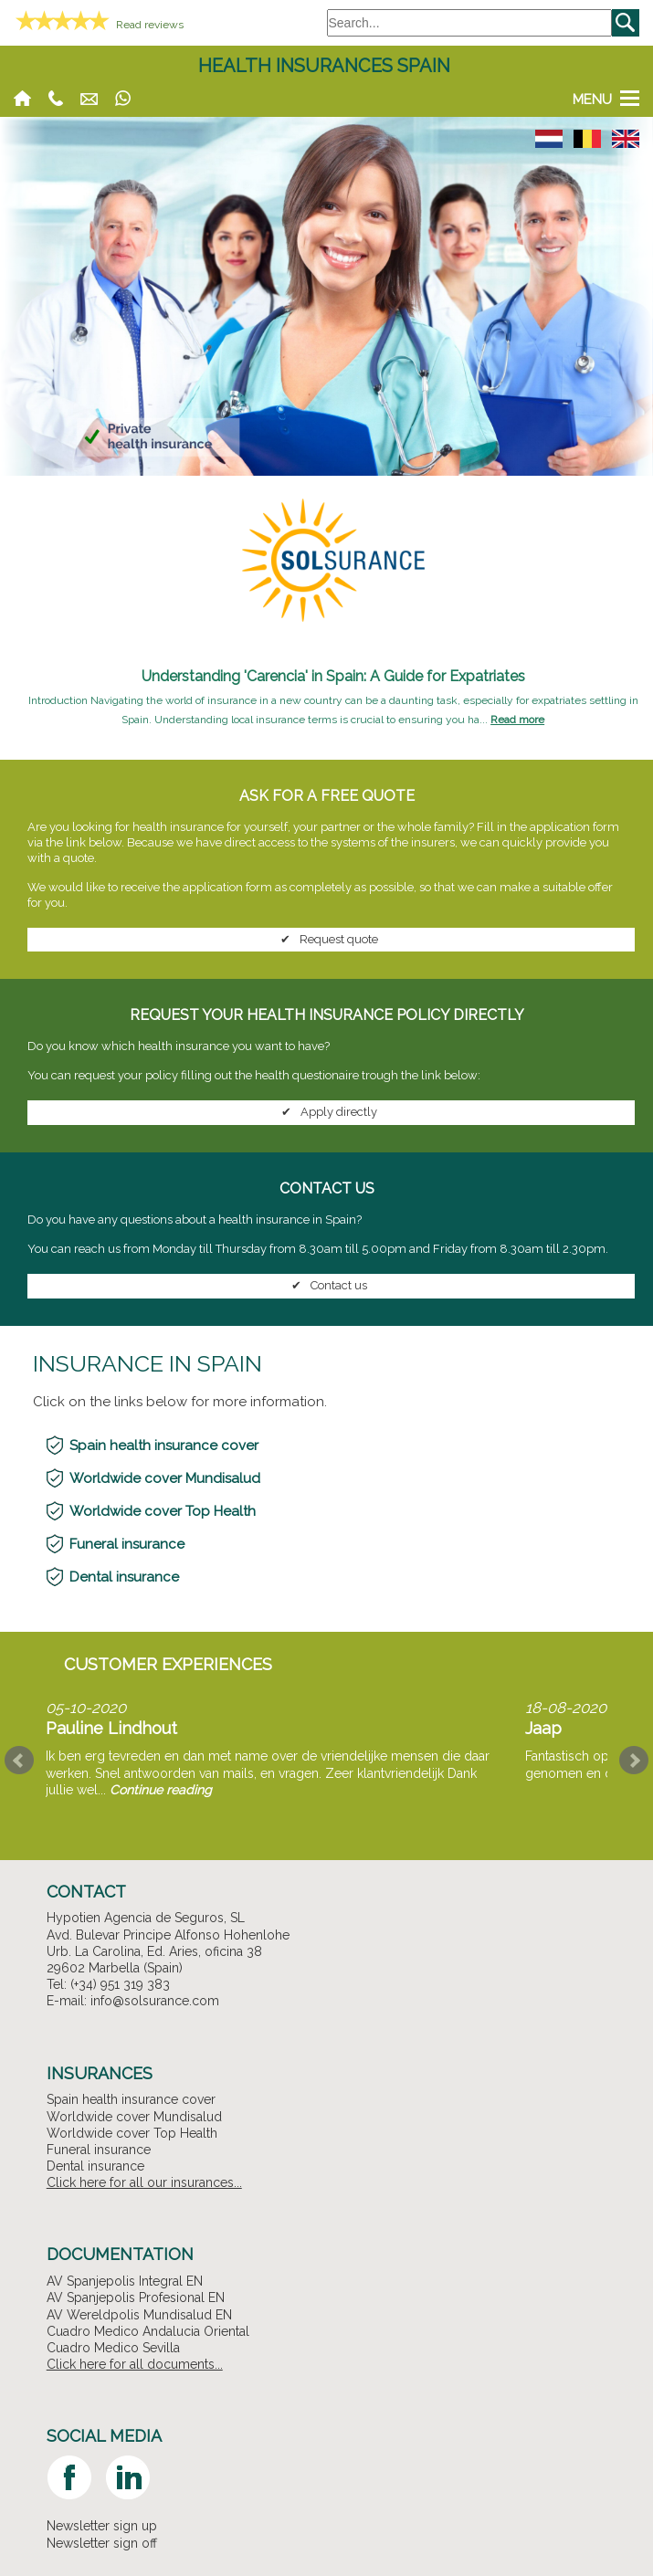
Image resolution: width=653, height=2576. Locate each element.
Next (633, 1760)
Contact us (327, 1286)
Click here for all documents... (135, 2364)
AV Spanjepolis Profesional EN (136, 2297)
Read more (517, 719)
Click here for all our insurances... (144, 2182)
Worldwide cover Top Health (162, 1511)
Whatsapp (123, 98)
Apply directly (327, 1112)
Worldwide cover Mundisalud (164, 1478)
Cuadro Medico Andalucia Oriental (148, 2331)
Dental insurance (124, 1577)
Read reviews (150, 24)
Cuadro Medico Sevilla (113, 2347)
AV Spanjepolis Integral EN (125, 2281)
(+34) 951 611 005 (55, 98)
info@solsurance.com (89, 98)
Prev (19, 1760)
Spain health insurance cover (163, 1445)
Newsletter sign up (102, 2525)
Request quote (327, 940)
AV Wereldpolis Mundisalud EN (139, 2315)
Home (22, 98)
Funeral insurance (126, 1544)
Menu (592, 98)
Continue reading (161, 1789)
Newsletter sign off (102, 2543)
